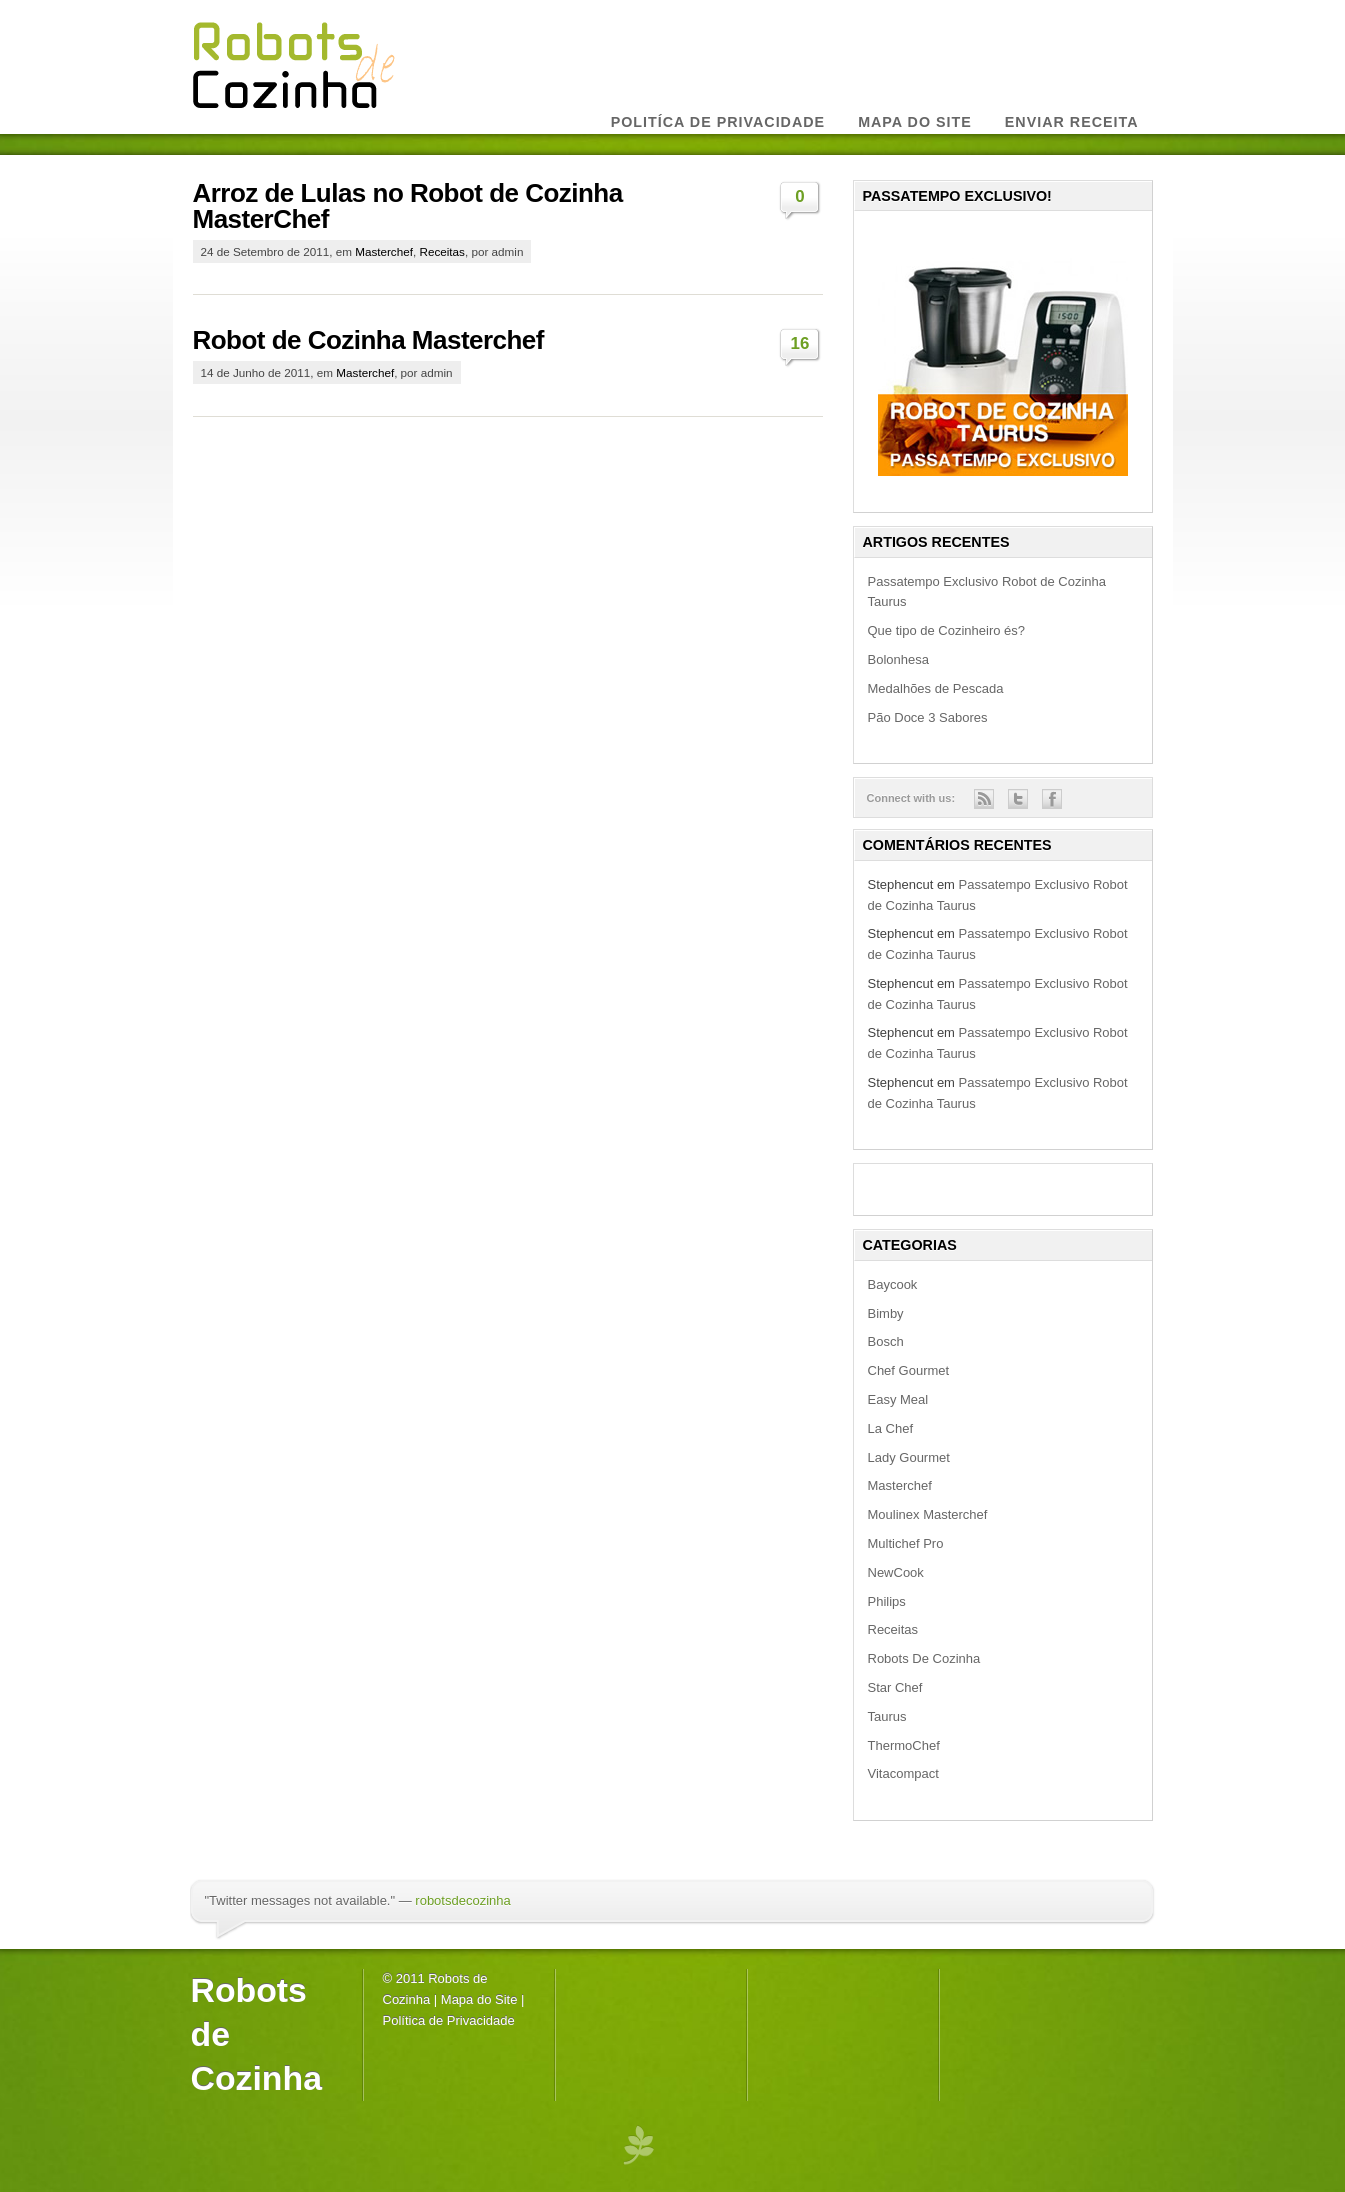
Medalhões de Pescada (936, 688)
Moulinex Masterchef (928, 1514)
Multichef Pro (906, 1543)
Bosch (886, 1341)
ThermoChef (904, 1745)
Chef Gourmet (909, 1370)
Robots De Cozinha (924, 1658)
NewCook (896, 1572)
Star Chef (895, 1687)
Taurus (887, 1716)
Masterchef (384, 251)
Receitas (441, 251)
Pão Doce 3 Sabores (928, 717)
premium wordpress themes (638, 2144)
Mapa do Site (479, 1999)
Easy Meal (898, 1399)
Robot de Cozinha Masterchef (368, 340)
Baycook (893, 1284)
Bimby (886, 1313)
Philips (887, 1601)
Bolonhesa (898, 659)
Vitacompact (903, 1773)
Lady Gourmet (909, 1457)
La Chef (891, 1428)
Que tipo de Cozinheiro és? (947, 630)
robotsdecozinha (462, 1900)
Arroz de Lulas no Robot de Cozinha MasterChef (408, 206)
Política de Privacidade (449, 2020)
